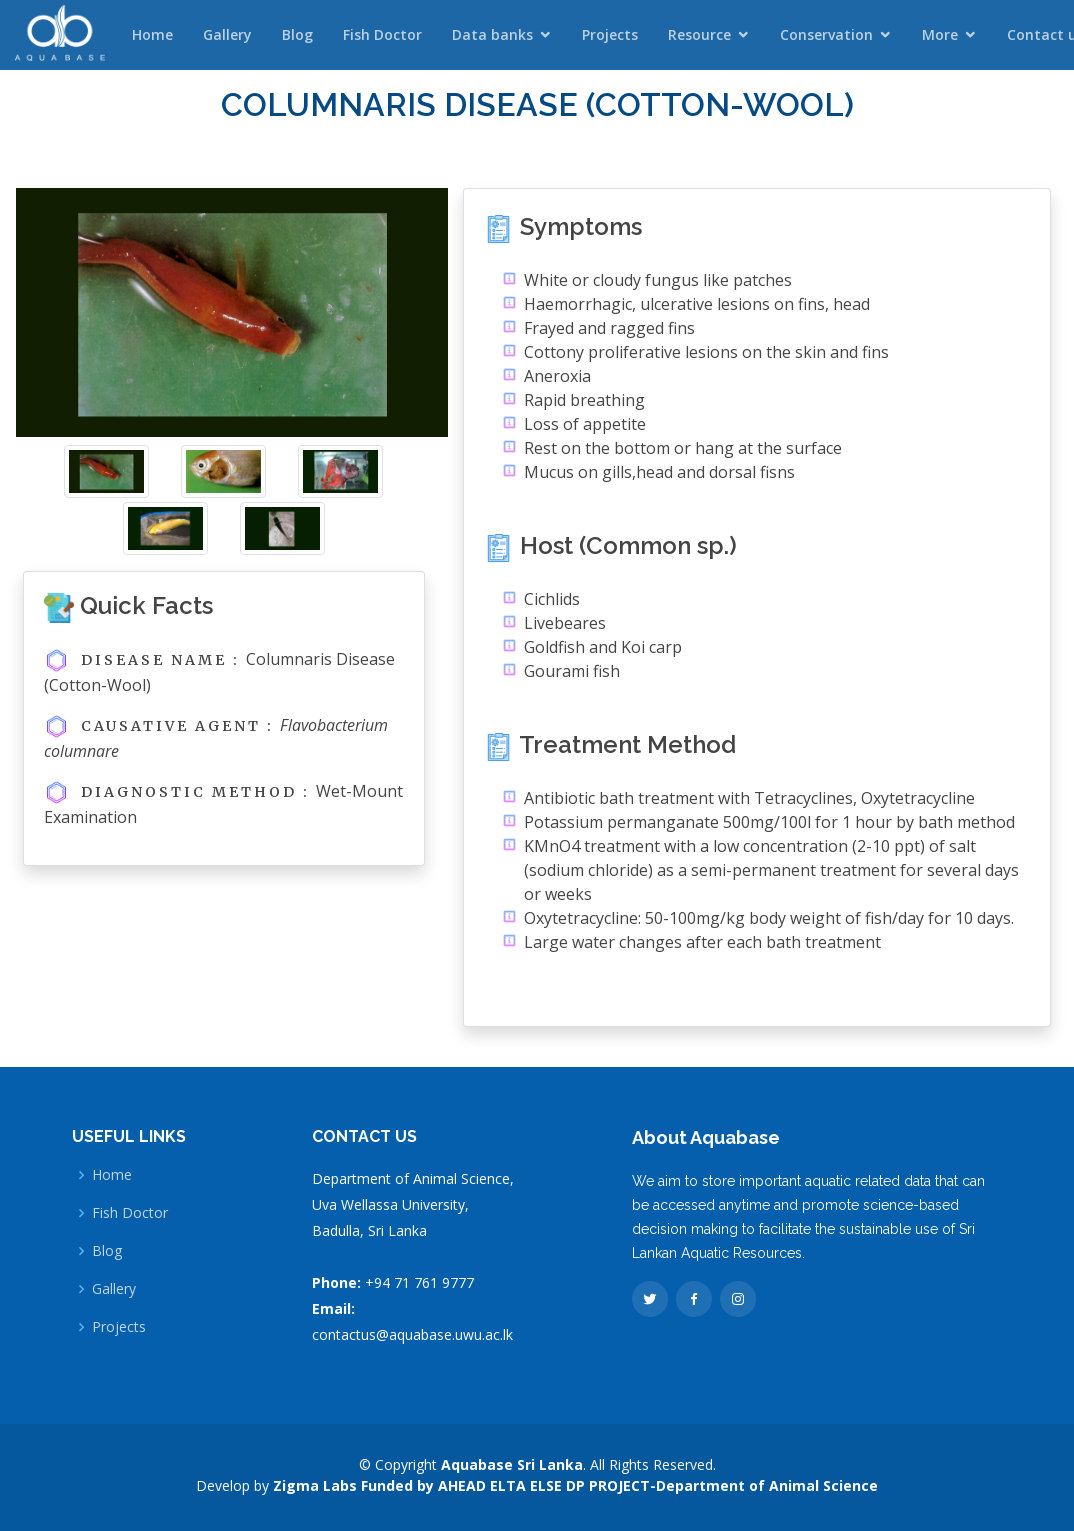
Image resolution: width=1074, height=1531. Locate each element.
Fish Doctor (382, 34)
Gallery (227, 34)
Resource (699, 34)
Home (152, 34)
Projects (610, 34)
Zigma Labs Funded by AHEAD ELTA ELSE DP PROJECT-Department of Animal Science (575, 1485)
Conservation (826, 34)
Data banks (492, 34)
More (940, 34)
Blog (297, 34)
